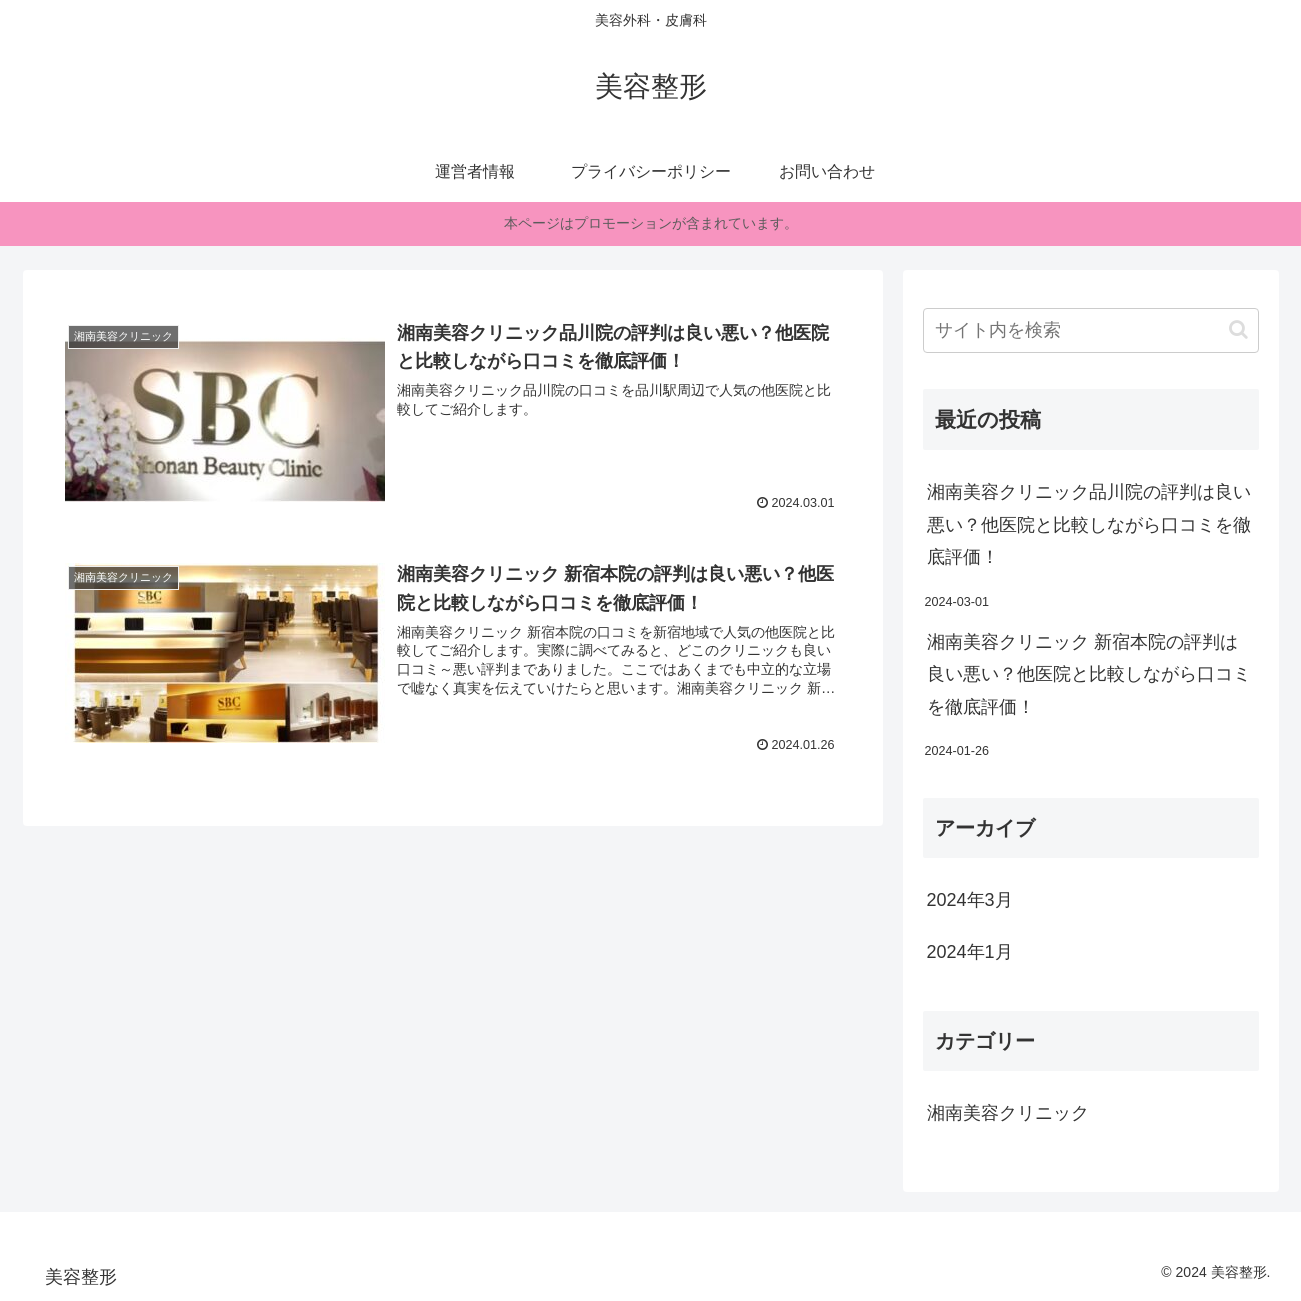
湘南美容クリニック (1008, 1113)
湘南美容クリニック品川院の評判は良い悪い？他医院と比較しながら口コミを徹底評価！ (1089, 524)
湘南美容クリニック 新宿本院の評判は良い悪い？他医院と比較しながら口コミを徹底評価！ (1089, 674)
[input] (1091, 330)
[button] (1238, 329)
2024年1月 (970, 952)
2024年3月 (970, 900)
